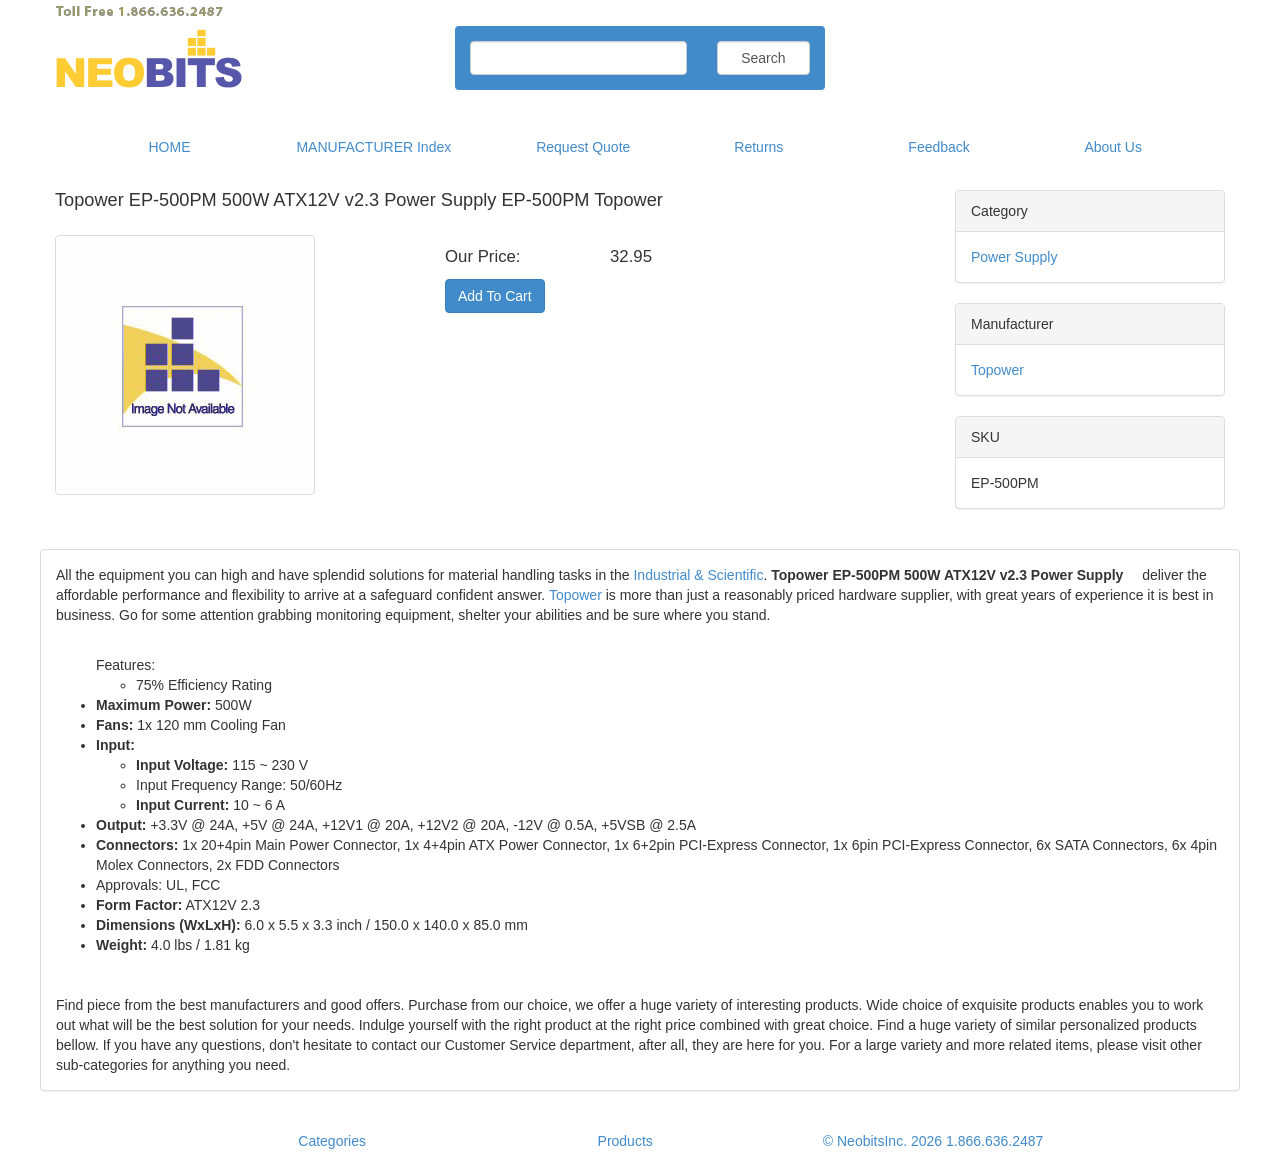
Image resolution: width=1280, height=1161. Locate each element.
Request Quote (583, 147)
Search (763, 58)
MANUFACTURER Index (373, 147)
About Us (1113, 147)
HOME (170, 147)
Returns (758, 147)
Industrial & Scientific (698, 575)
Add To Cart (495, 296)
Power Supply (1014, 257)
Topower (997, 370)
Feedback (938, 147)
